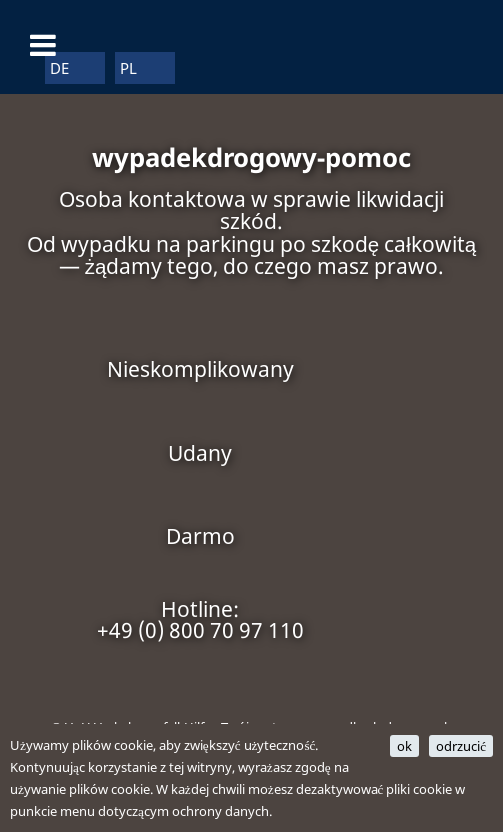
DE (59, 68)
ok (404, 746)
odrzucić (461, 746)
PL (128, 68)
